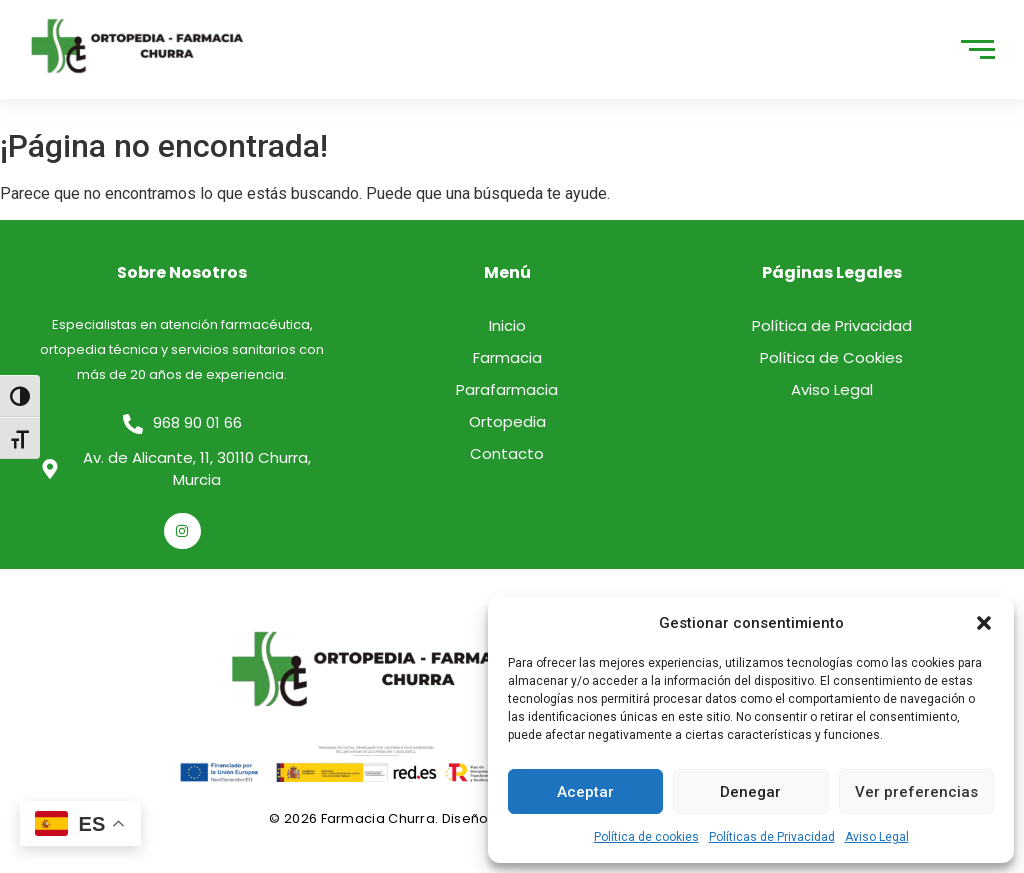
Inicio (507, 325)
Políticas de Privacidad (772, 837)
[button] (984, 623)
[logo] (138, 46)
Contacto (507, 453)
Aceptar (585, 792)
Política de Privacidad (832, 325)
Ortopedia (507, 421)
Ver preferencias (916, 792)
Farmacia (507, 357)
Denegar (750, 792)
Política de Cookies (831, 357)
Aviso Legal (877, 837)
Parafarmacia (507, 389)
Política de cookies (646, 837)
